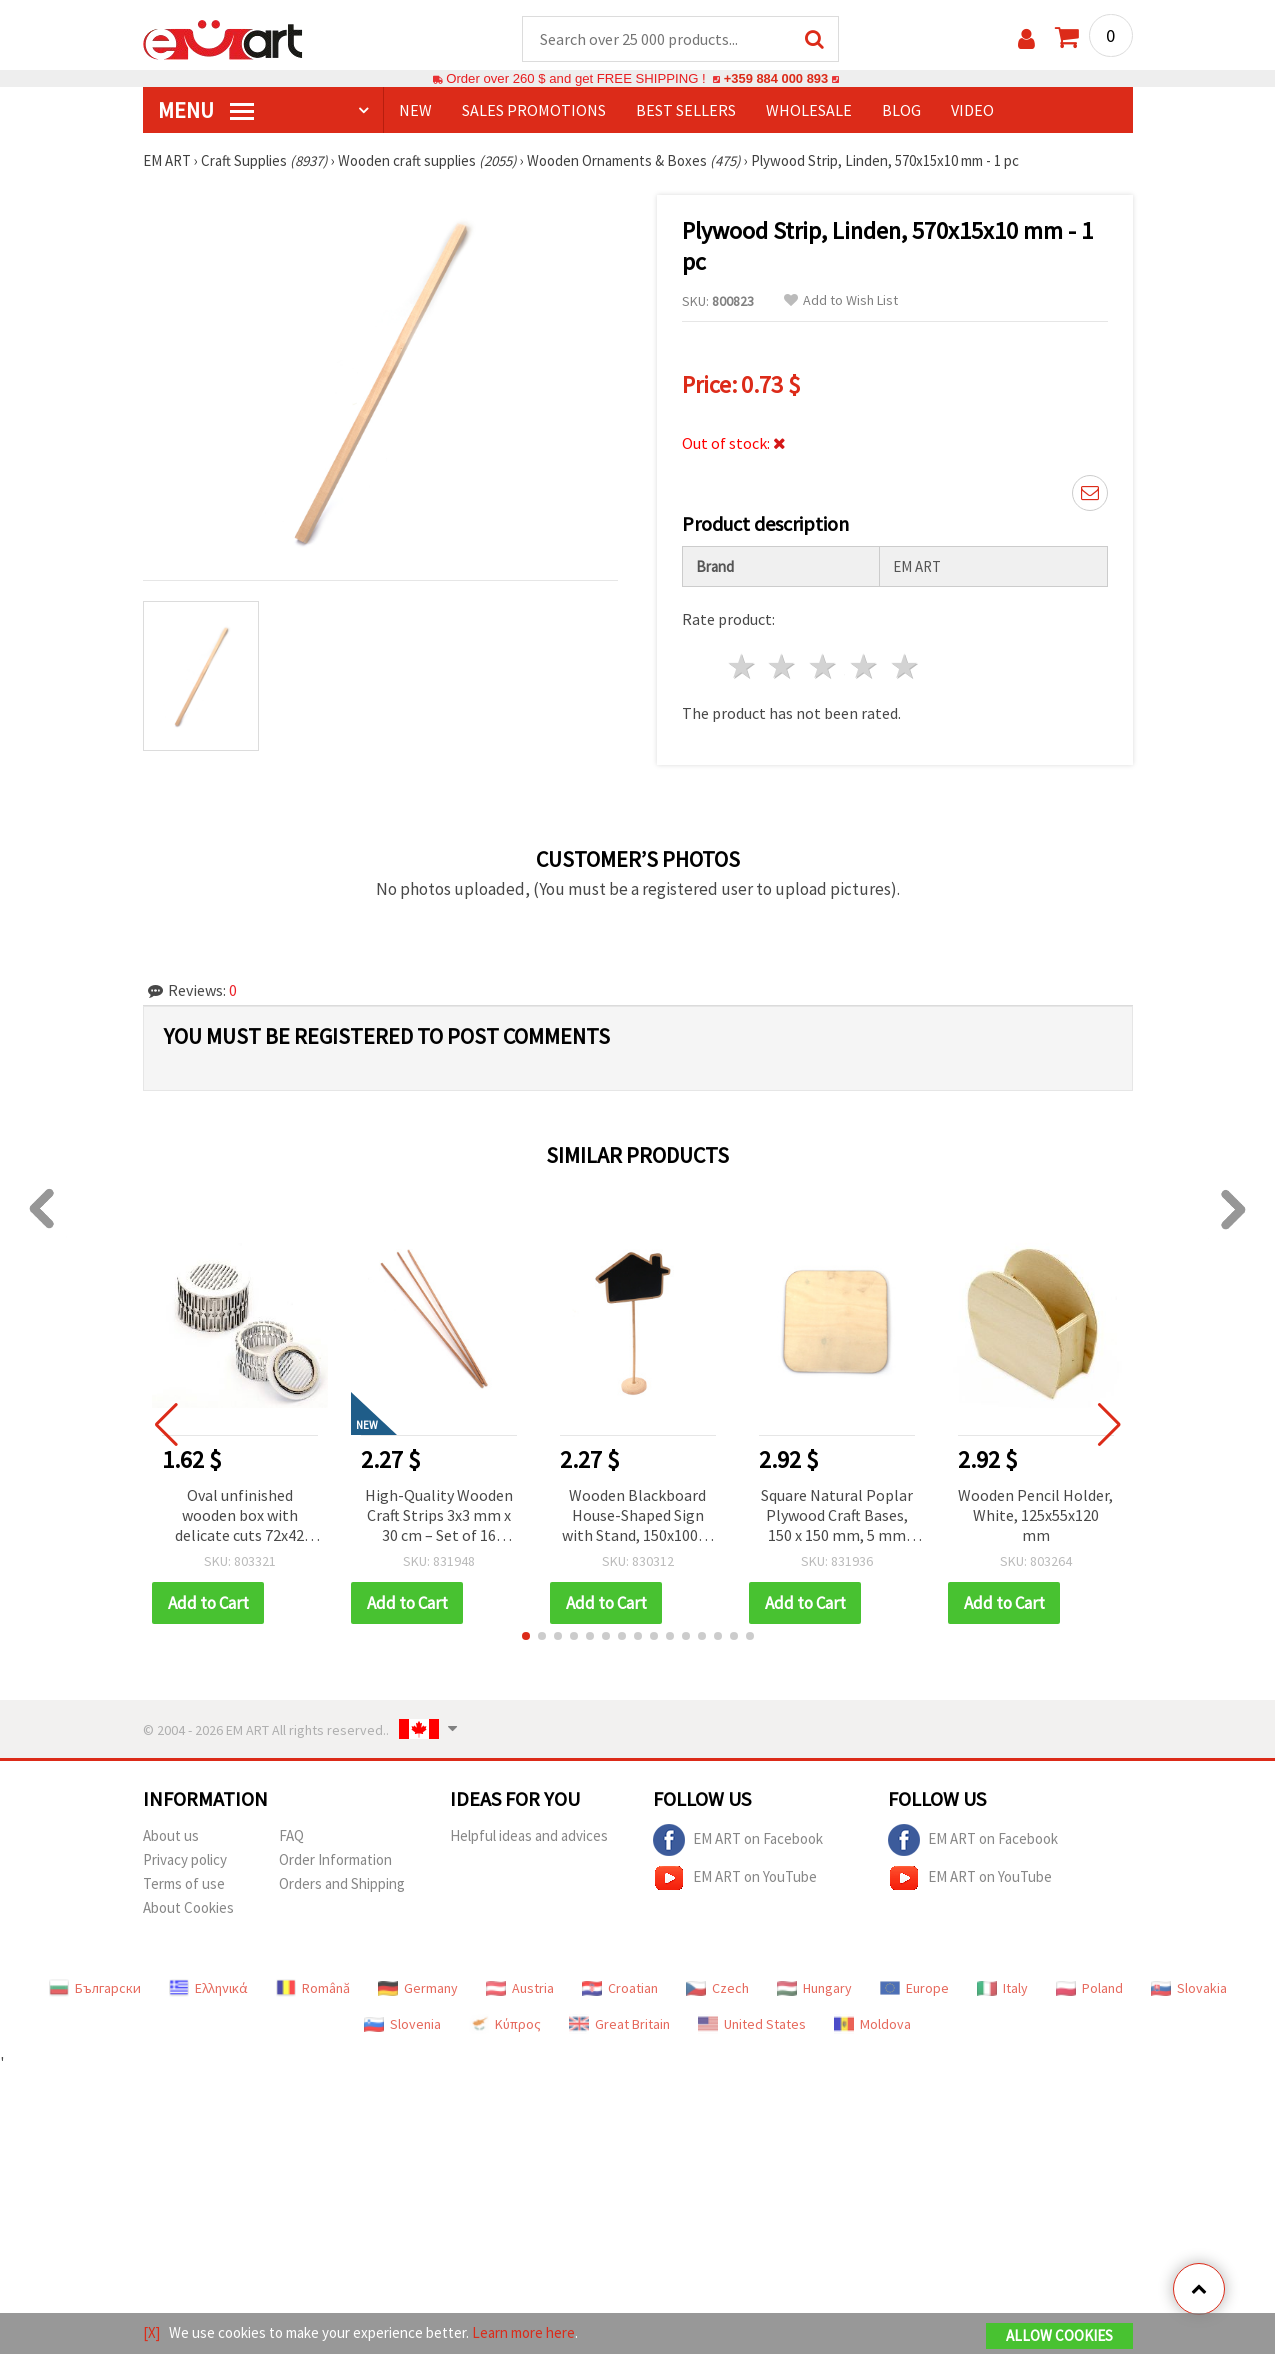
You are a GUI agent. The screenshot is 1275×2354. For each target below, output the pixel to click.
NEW (415, 111)
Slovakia (1189, 1989)
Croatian (620, 1989)
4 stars (865, 667)
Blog (901, 111)
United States (752, 2025)
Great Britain (619, 2025)
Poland (1089, 1989)
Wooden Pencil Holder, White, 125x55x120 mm (1035, 1516)
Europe (914, 1989)
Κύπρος (505, 2025)
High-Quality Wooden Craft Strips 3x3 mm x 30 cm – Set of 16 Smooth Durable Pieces (439, 1517)
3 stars (824, 667)
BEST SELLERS (686, 111)
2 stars (783, 667)
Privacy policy (185, 1860)
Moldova (872, 2025)
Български (95, 1989)
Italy (1002, 1989)
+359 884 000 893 (776, 79)
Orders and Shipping (342, 1884)
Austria (520, 1989)
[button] (526, 1637)
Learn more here (523, 2332)
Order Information (335, 1860)
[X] (151, 2332)
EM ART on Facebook (738, 1841)
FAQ (291, 1836)
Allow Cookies (1059, 2335)
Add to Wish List (841, 301)
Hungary (814, 1989)
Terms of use (184, 1884)
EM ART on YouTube (735, 1879)
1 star (742, 667)
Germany (418, 1989)
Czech (717, 1989)
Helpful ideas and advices (529, 1836)
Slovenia (402, 2025)
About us (171, 1836)
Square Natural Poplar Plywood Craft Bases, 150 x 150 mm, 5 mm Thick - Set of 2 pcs (837, 1517)
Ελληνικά (208, 1989)
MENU (206, 111)
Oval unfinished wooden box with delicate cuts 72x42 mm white (239, 1517)
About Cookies (188, 1908)
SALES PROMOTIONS (534, 111)
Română (313, 1989)
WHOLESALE (809, 111)
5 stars (905, 667)
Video (972, 111)
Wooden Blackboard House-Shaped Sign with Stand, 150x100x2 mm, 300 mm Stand (637, 1517)
